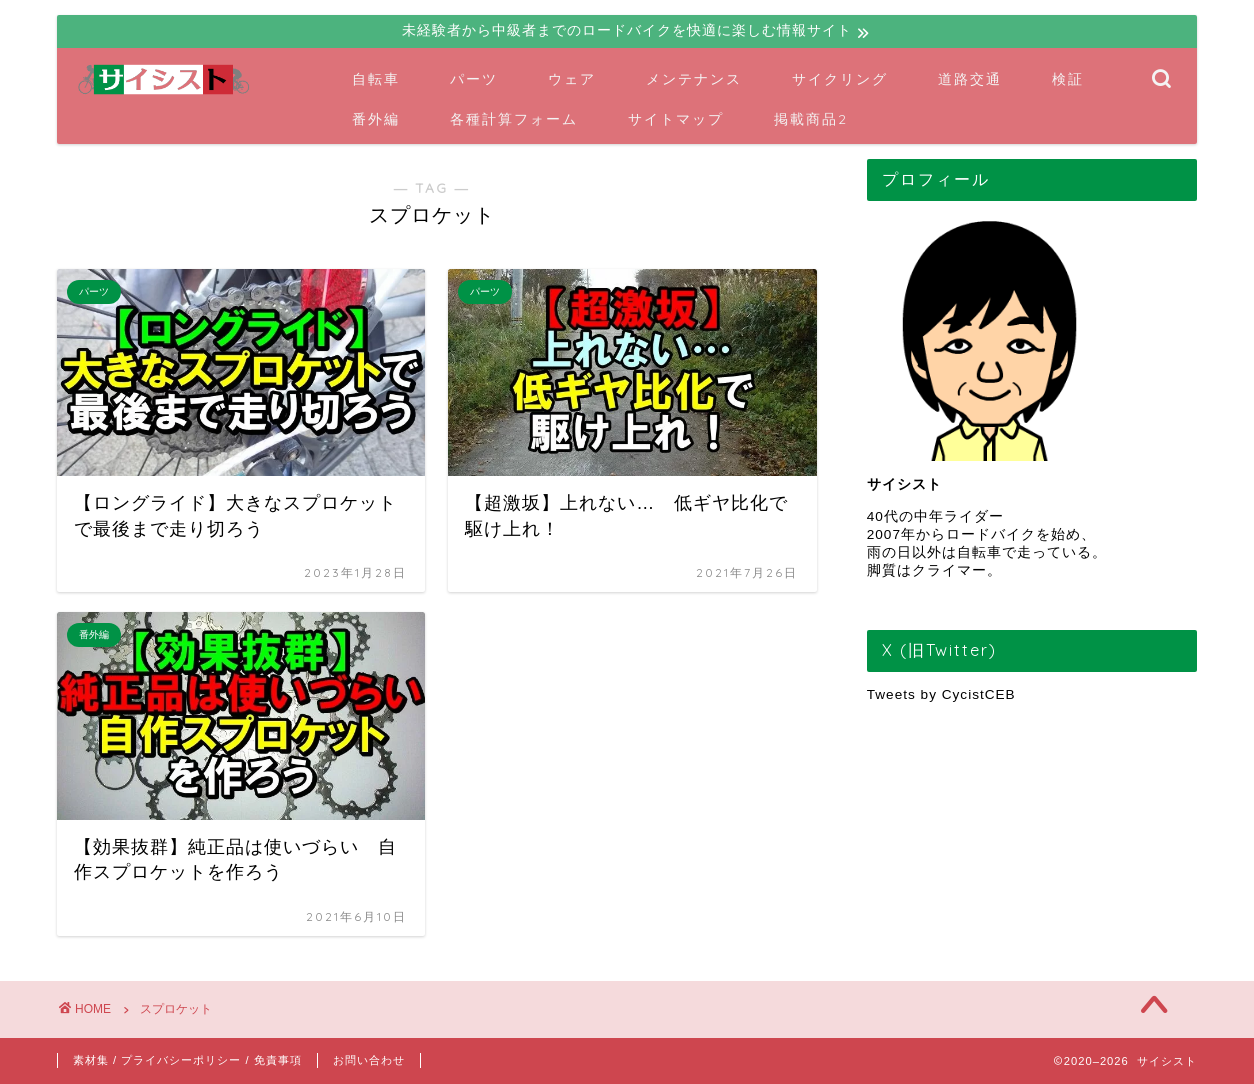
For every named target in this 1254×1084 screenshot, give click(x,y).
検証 (1068, 79)
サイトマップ (676, 119)
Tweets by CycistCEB (941, 694)
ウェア (572, 79)
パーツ (474, 79)
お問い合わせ (369, 1060)
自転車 (376, 79)
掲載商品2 (811, 119)
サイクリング (840, 79)
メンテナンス (694, 79)
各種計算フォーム (514, 119)
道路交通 (970, 79)
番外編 (376, 119)
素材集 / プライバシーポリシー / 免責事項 (187, 1060)
